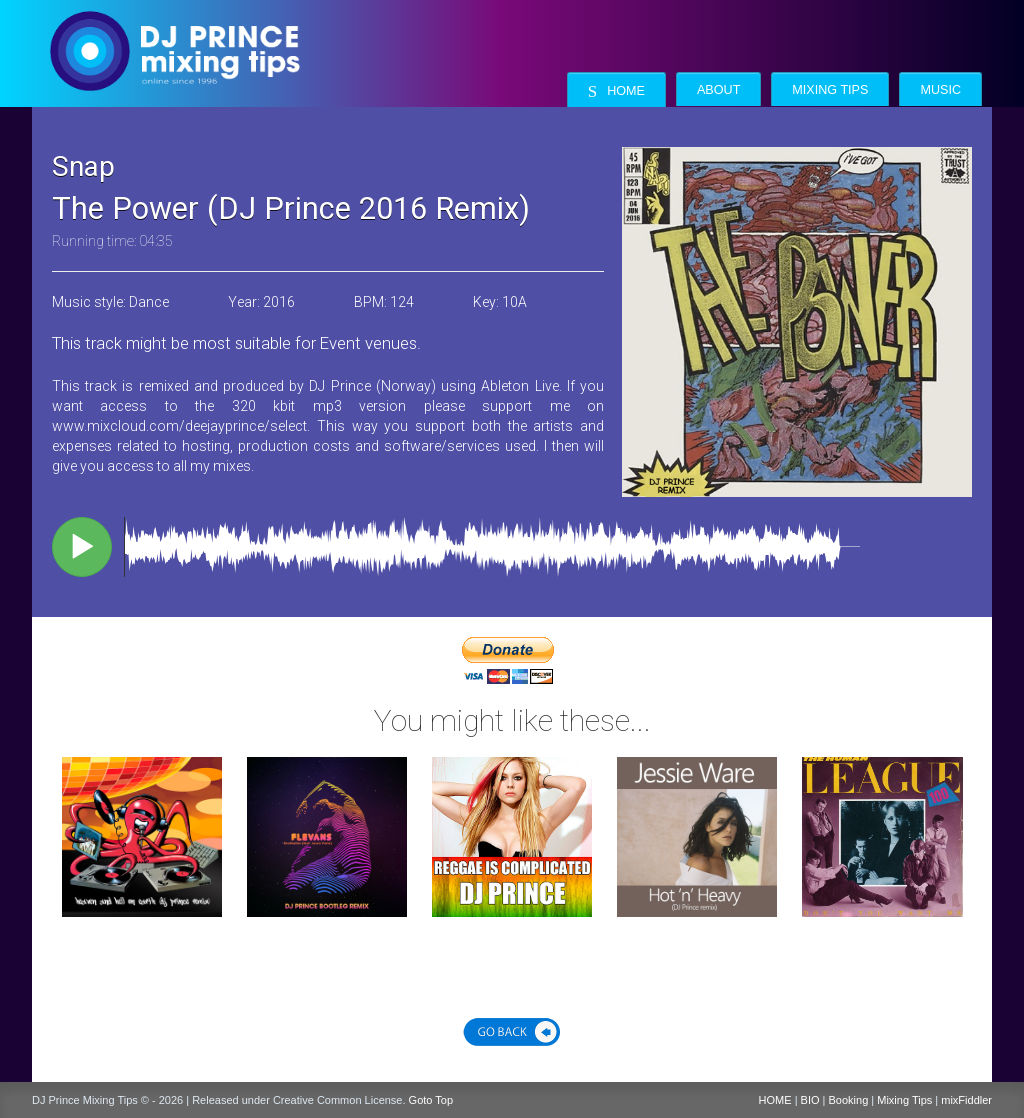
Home (616, 91)
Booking (849, 1100)
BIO (810, 1100)
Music (940, 90)
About (718, 90)
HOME (775, 1100)
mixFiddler (966, 1100)
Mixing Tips (830, 90)
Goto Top (431, 1100)
